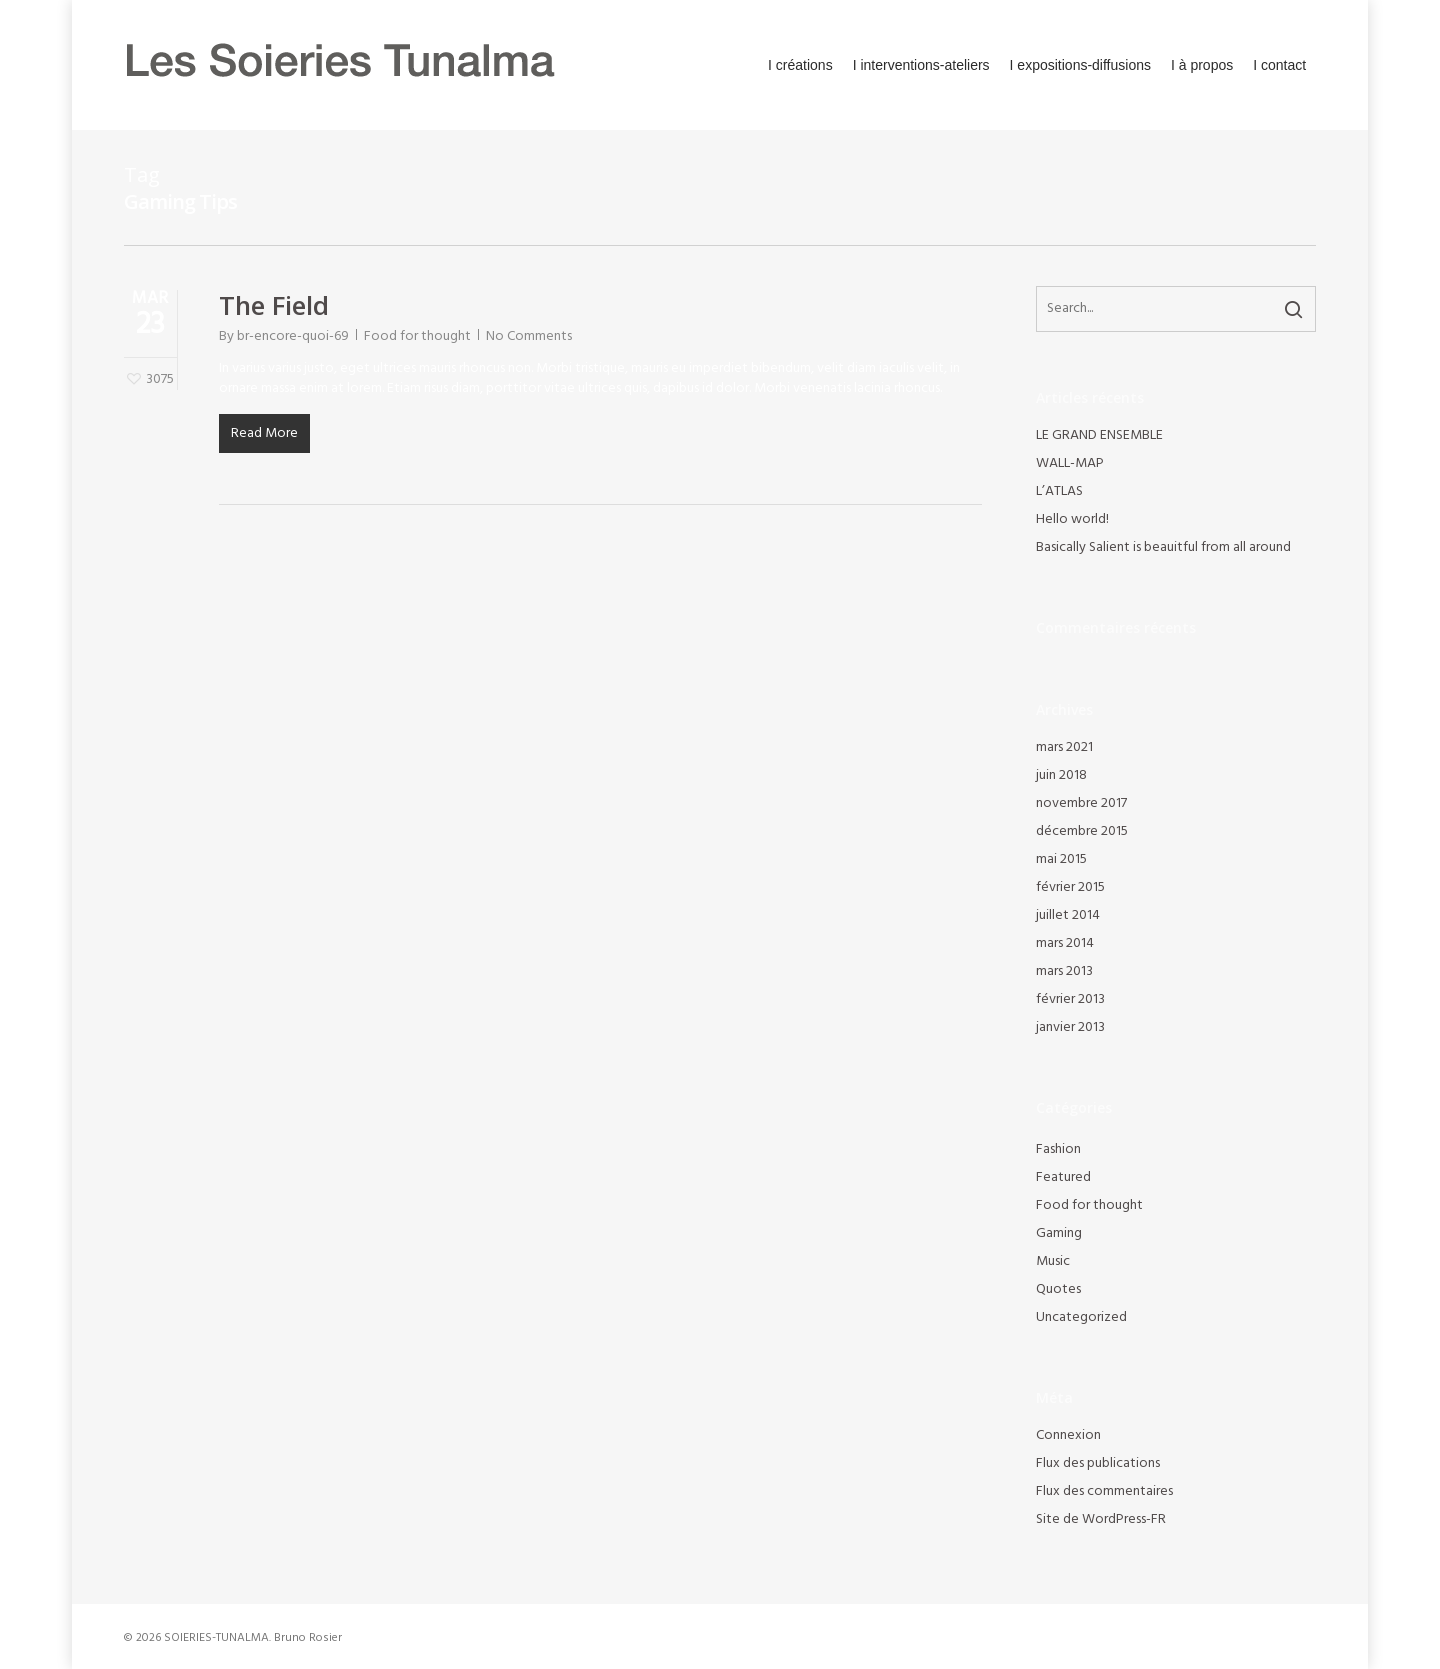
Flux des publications (1098, 1464)
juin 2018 (1061, 776)
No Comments (529, 336)
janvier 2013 (1070, 1028)
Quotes (1058, 1290)
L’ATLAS (1059, 492)
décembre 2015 (1082, 832)
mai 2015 (1061, 860)
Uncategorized (1081, 1318)
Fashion (1058, 1150)
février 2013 (1070, 1000)
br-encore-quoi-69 (293, 336)
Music (1053, 1262)
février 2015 (1070, 888)
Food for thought (417, 336)
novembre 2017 (1081, 804)
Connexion (1068, 1436)
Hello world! (1072, 520)
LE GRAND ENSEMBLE (1099, 436)
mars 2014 (1065, 944)
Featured (1063, 1178)
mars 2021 (1064, 748)
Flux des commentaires (1104, 1492)
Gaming (1059, 1234)
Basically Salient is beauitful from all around (1163, 548)
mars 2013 (1064, 972)
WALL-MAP (1070, 464)
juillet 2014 (1068, 916)
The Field (274, 305)
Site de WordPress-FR (1101, 1520)
